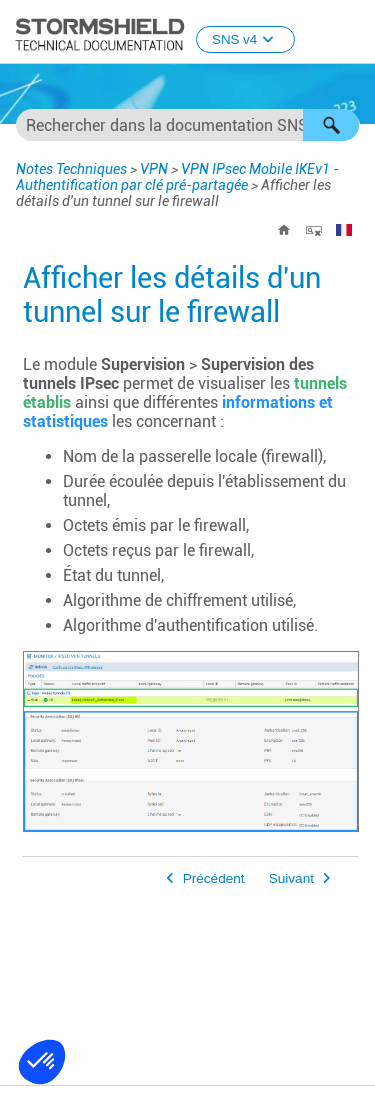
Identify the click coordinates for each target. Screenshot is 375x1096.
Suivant (291, 878)
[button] (331, 125)
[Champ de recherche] (187, 125)
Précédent (214, 878)
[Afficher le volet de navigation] (351, 33)
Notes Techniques (71, 169)
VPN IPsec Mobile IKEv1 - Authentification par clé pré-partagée (177, 177)
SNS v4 (245, 39)
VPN (154, 169)
